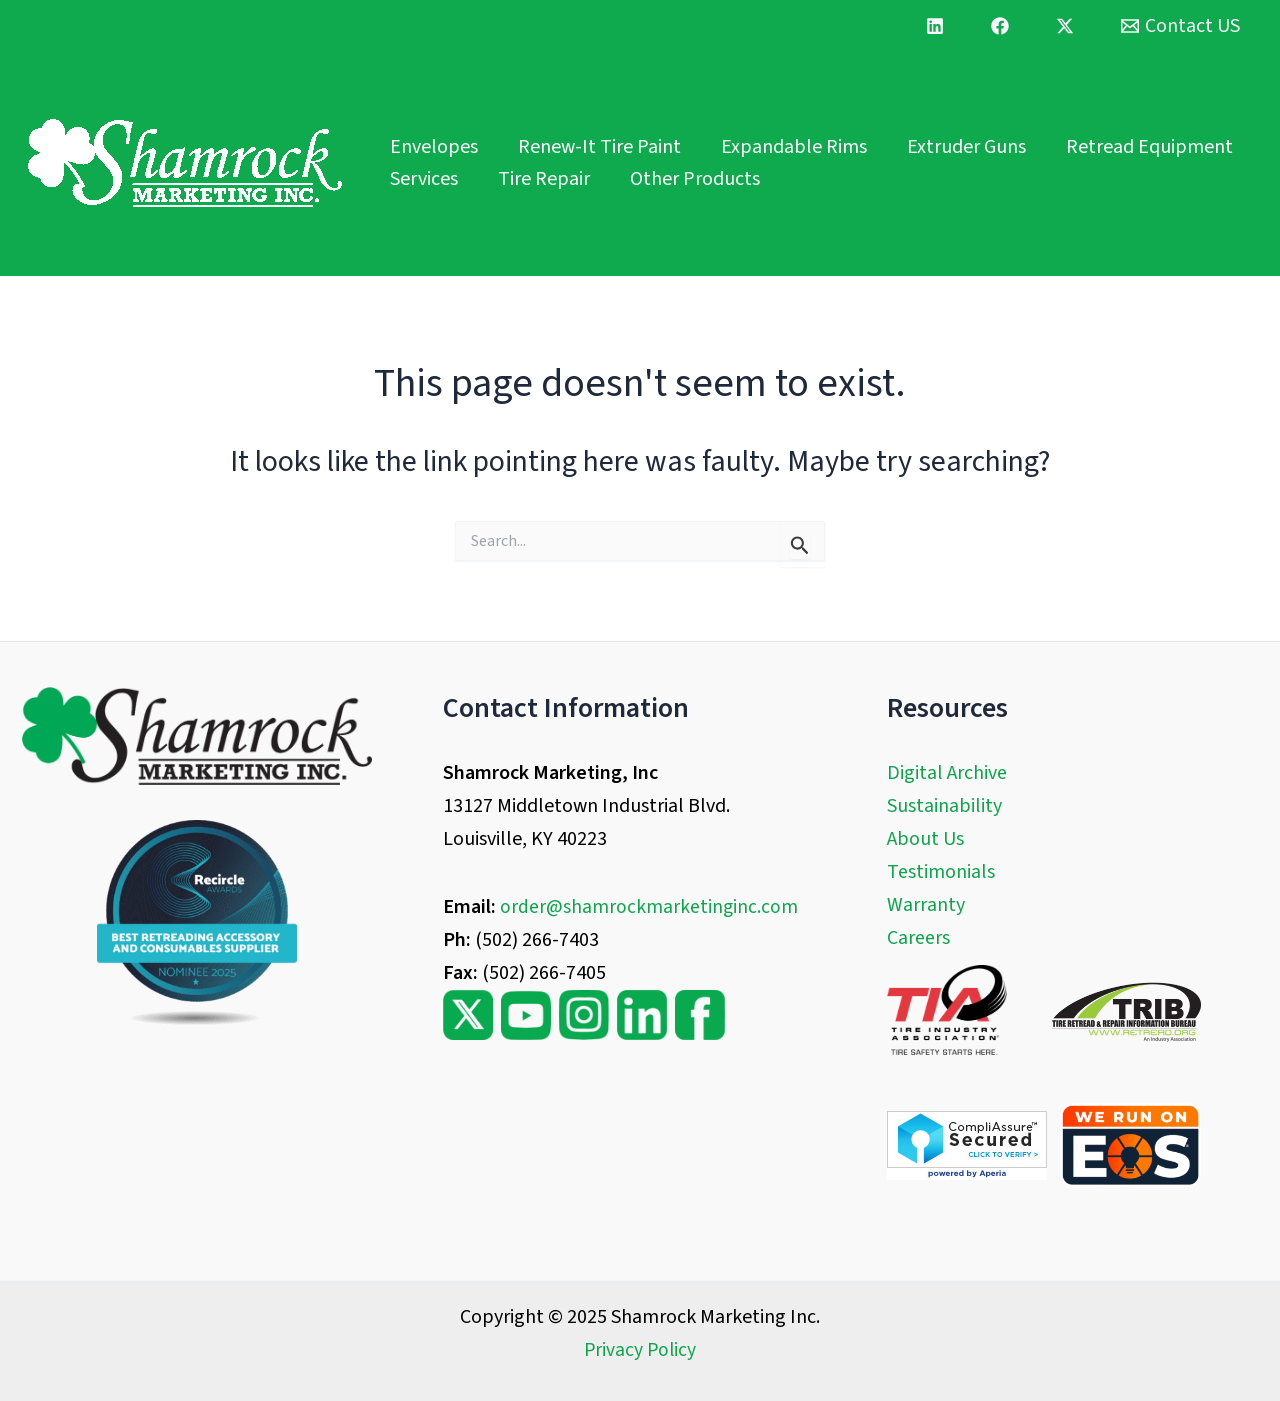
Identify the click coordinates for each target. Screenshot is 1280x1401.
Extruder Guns (966, 147)
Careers (918, 938)
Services (424, 179)
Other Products (695, 179)
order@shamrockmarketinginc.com (649, 907)
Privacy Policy (640, 1350)
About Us (925, 839)
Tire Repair (544, 179)
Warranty (926, 905)
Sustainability (944, 806)
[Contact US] (1180, 26)
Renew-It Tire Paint (599, 147)
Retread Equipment (1149, 147)
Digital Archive (947, 773)
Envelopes (434, 147)
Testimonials (941, 872)
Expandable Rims (794, 147)
